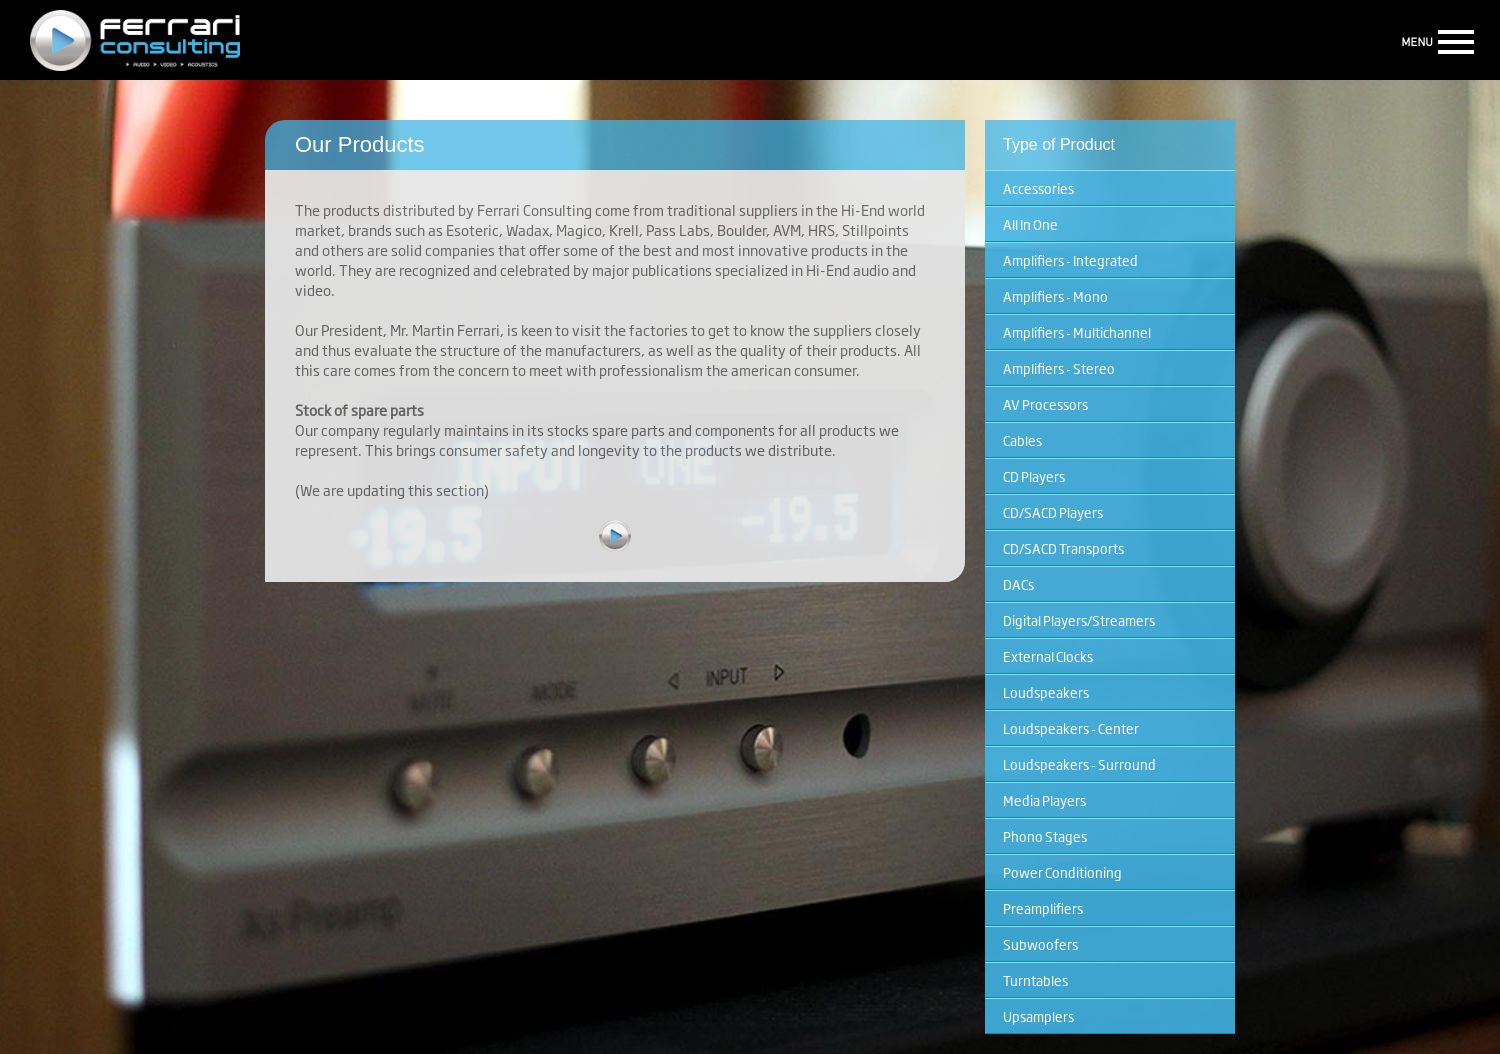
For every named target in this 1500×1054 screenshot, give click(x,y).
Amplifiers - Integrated (1070, 260)
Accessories (1038, 188)
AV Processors (1045, 404)
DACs (1018, 584)
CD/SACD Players (1053, 512)
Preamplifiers (1043, 908)
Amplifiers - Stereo (1059, 368)
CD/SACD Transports (1063, 548)
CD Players (1034, 476)
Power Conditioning (1062, 872)
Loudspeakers (1046, 692)
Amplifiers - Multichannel (1077, 332)
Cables (1022, 440)
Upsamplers (1038, 1016)
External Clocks (1048, 656)
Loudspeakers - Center (1071, 728)
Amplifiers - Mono (1055, 296)
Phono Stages (1045, 836)
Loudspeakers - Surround (1079, 764)
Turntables (1035, 980)
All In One (1030, 224)
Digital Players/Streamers (1079, 620)
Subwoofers (1040, 944)
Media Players (1044, 800)
